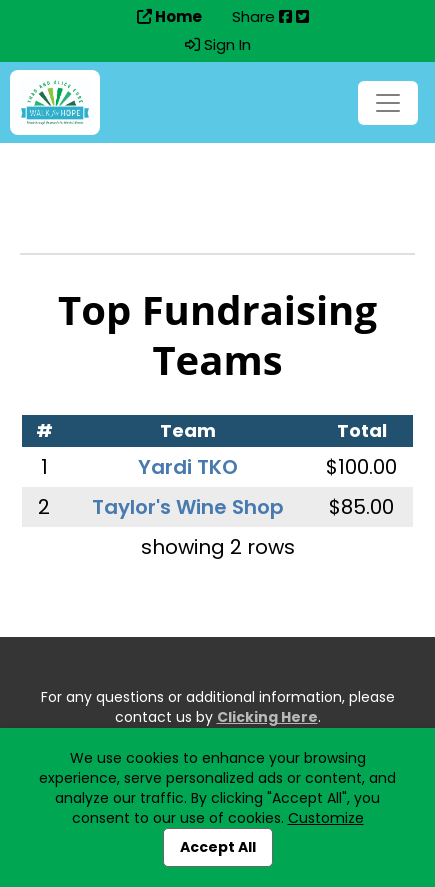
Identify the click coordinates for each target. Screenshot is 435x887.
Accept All (218, 847)
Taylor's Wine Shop (188, 507)
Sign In (218, 45)
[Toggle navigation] (388, 103)
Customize (326, 818)
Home (169, 17)
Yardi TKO (188, 467)
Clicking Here (267, 717)
